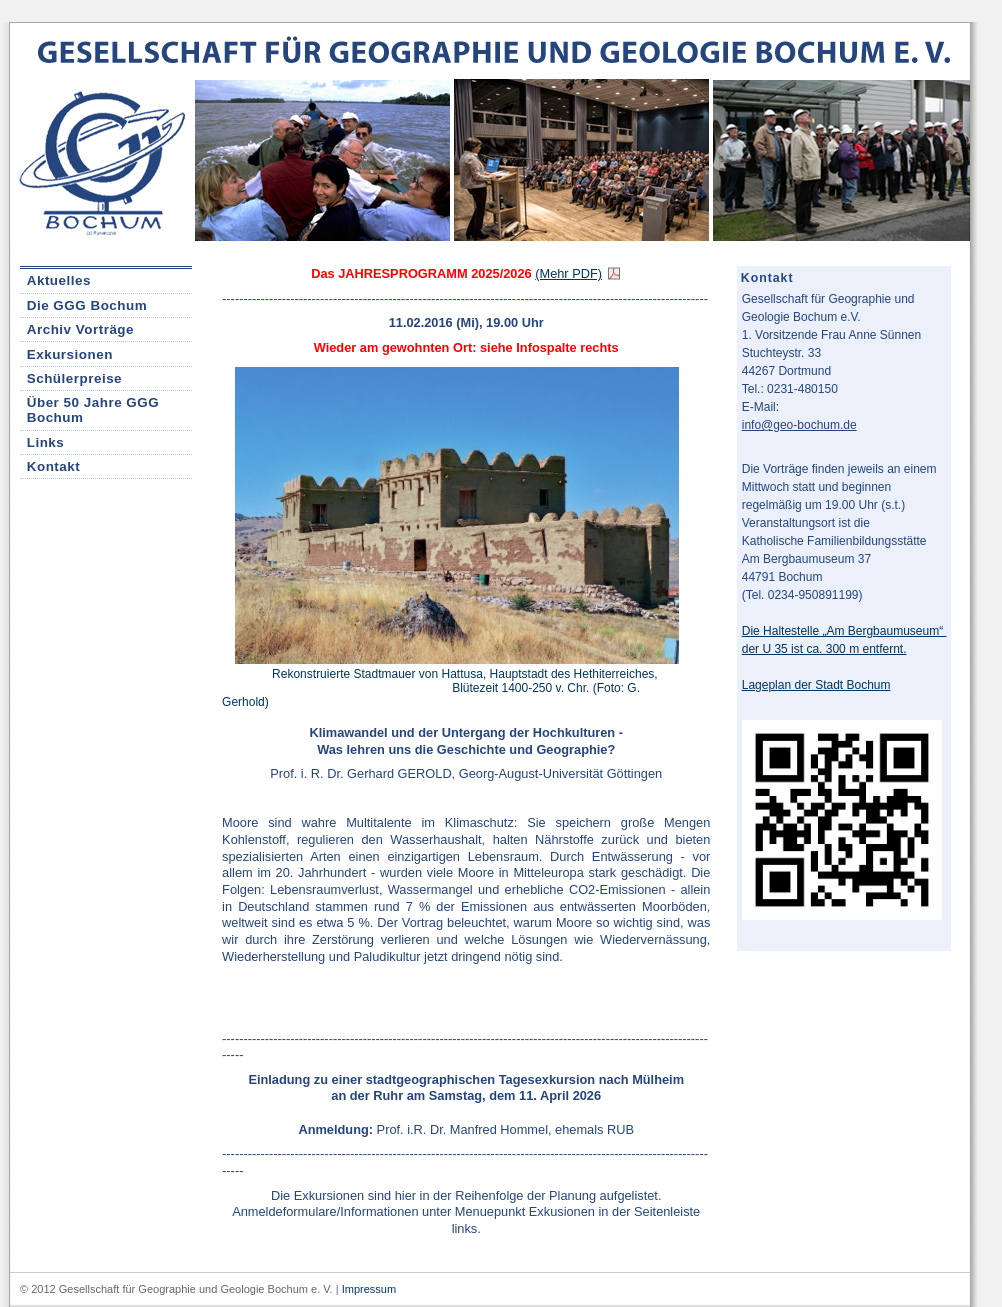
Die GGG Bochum (87, 305)
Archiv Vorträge (80, 329)
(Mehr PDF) (568, 273)
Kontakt (54, 466)
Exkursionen (70, 354)
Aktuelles (59, 280)
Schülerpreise (74, 378)
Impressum (369, 1289)
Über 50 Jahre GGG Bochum (93, 410)
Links (46, 442)
